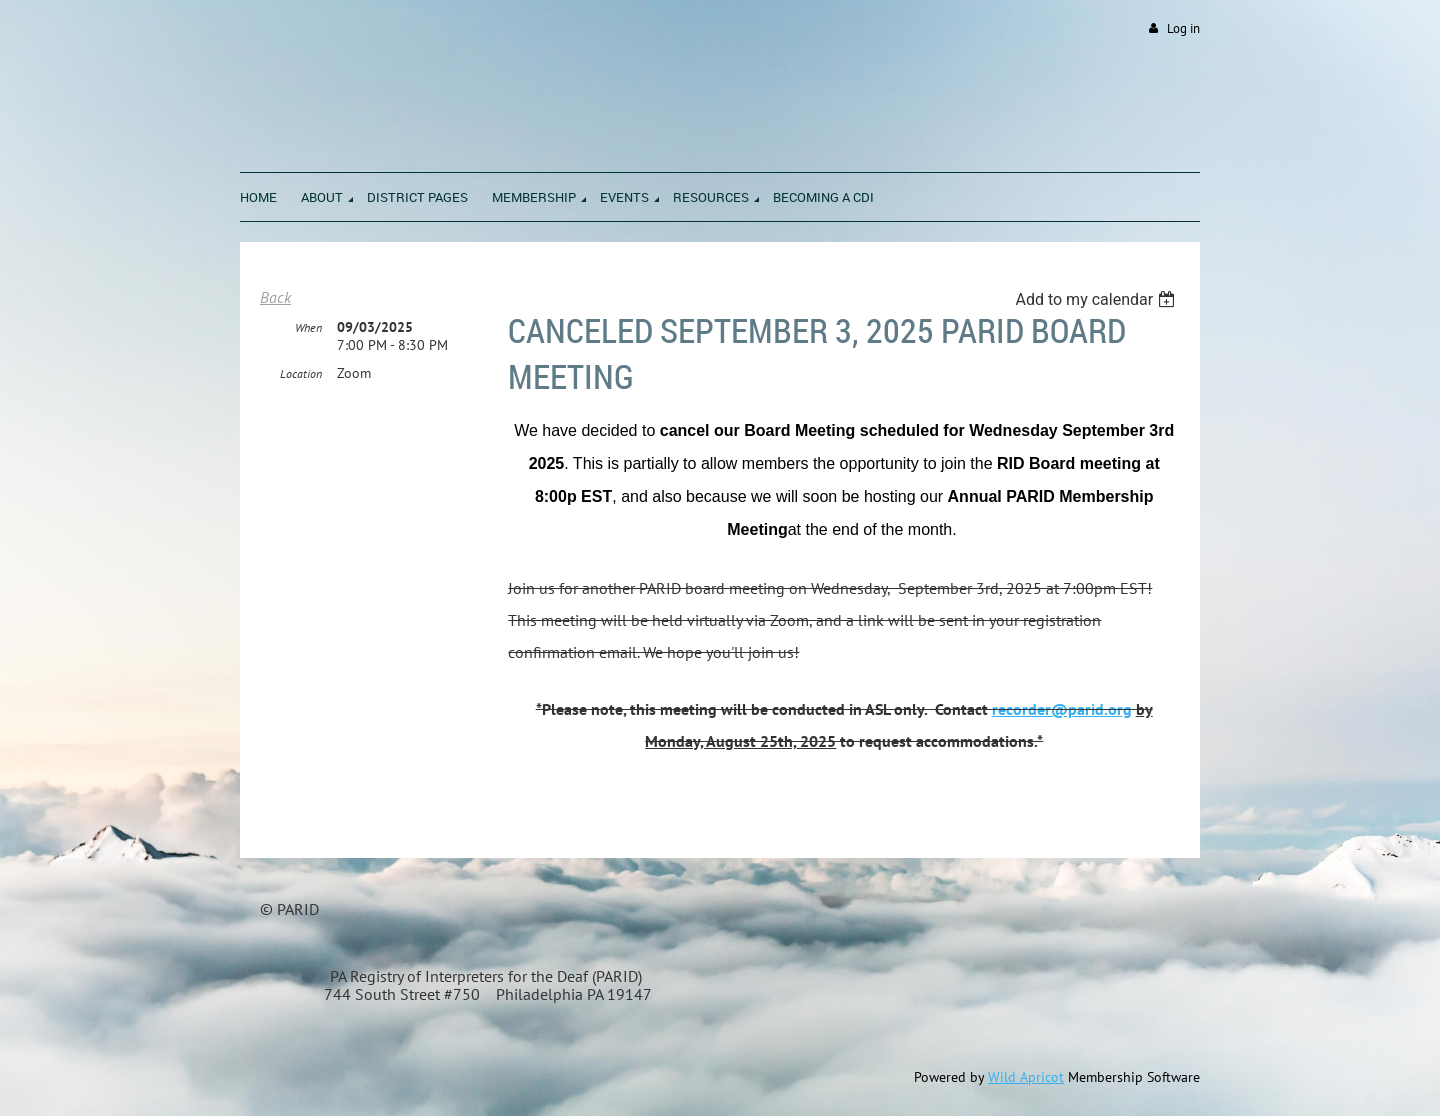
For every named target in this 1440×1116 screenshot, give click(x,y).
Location (301, 373)
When (308, 327)
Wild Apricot (1026, 1077)
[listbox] (1097, 299)
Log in (1183, 28)
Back (275, 297)
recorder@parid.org (1062, 709)
